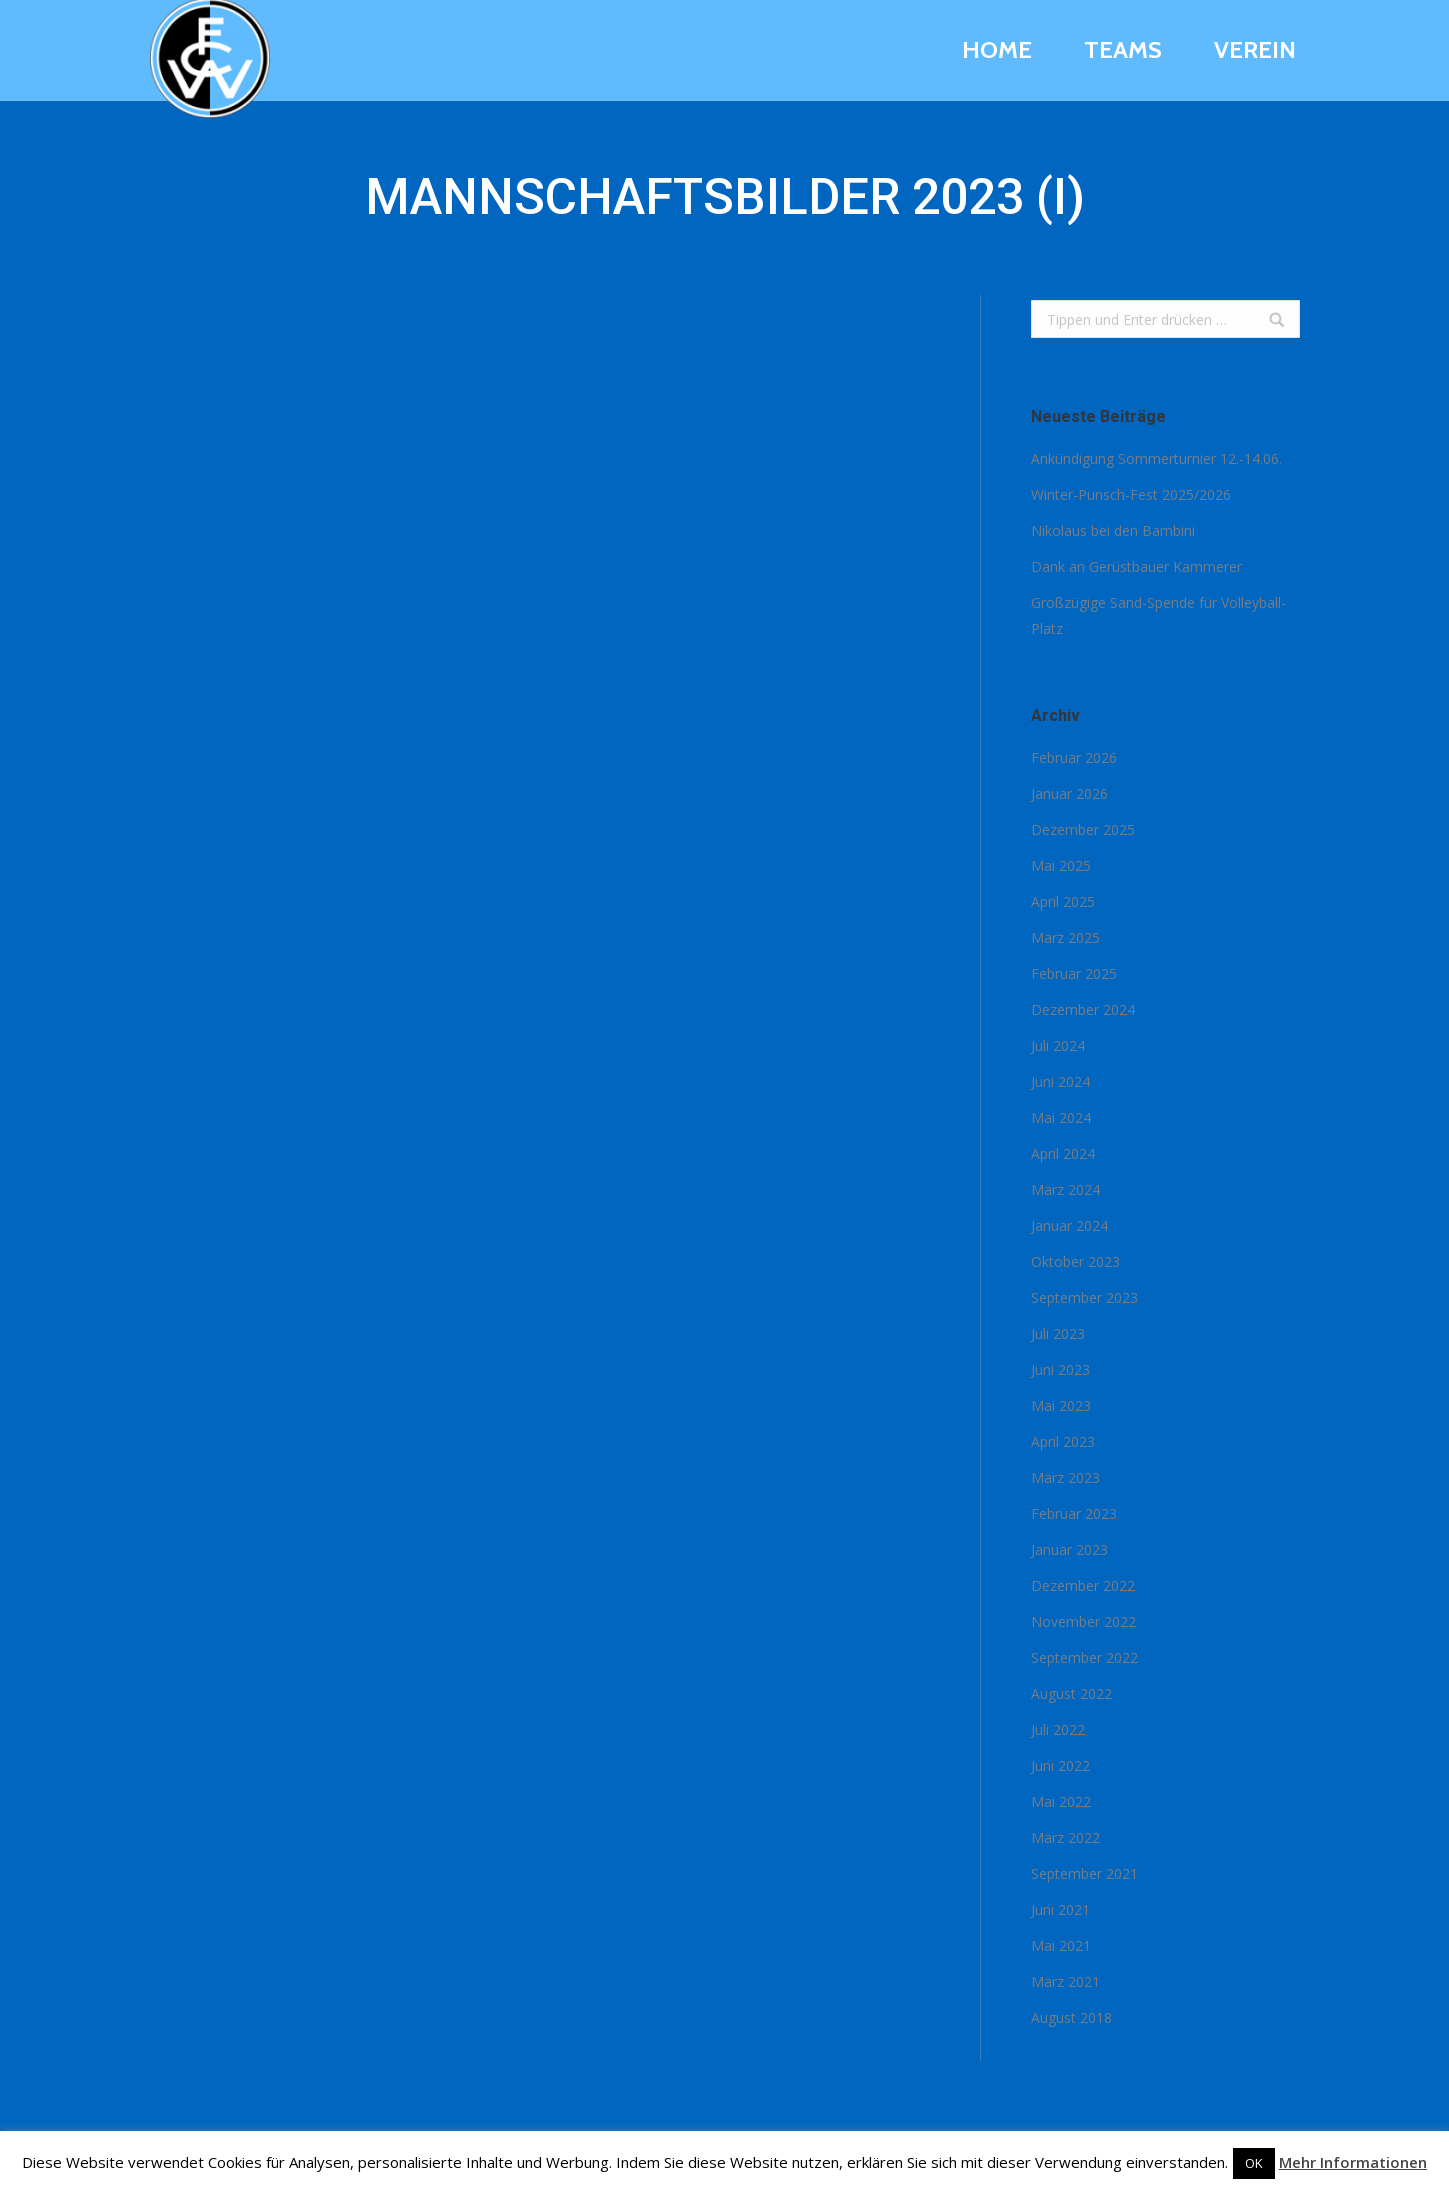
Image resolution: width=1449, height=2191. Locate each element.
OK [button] (1254, 2163)
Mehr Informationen (1353, 2162)
